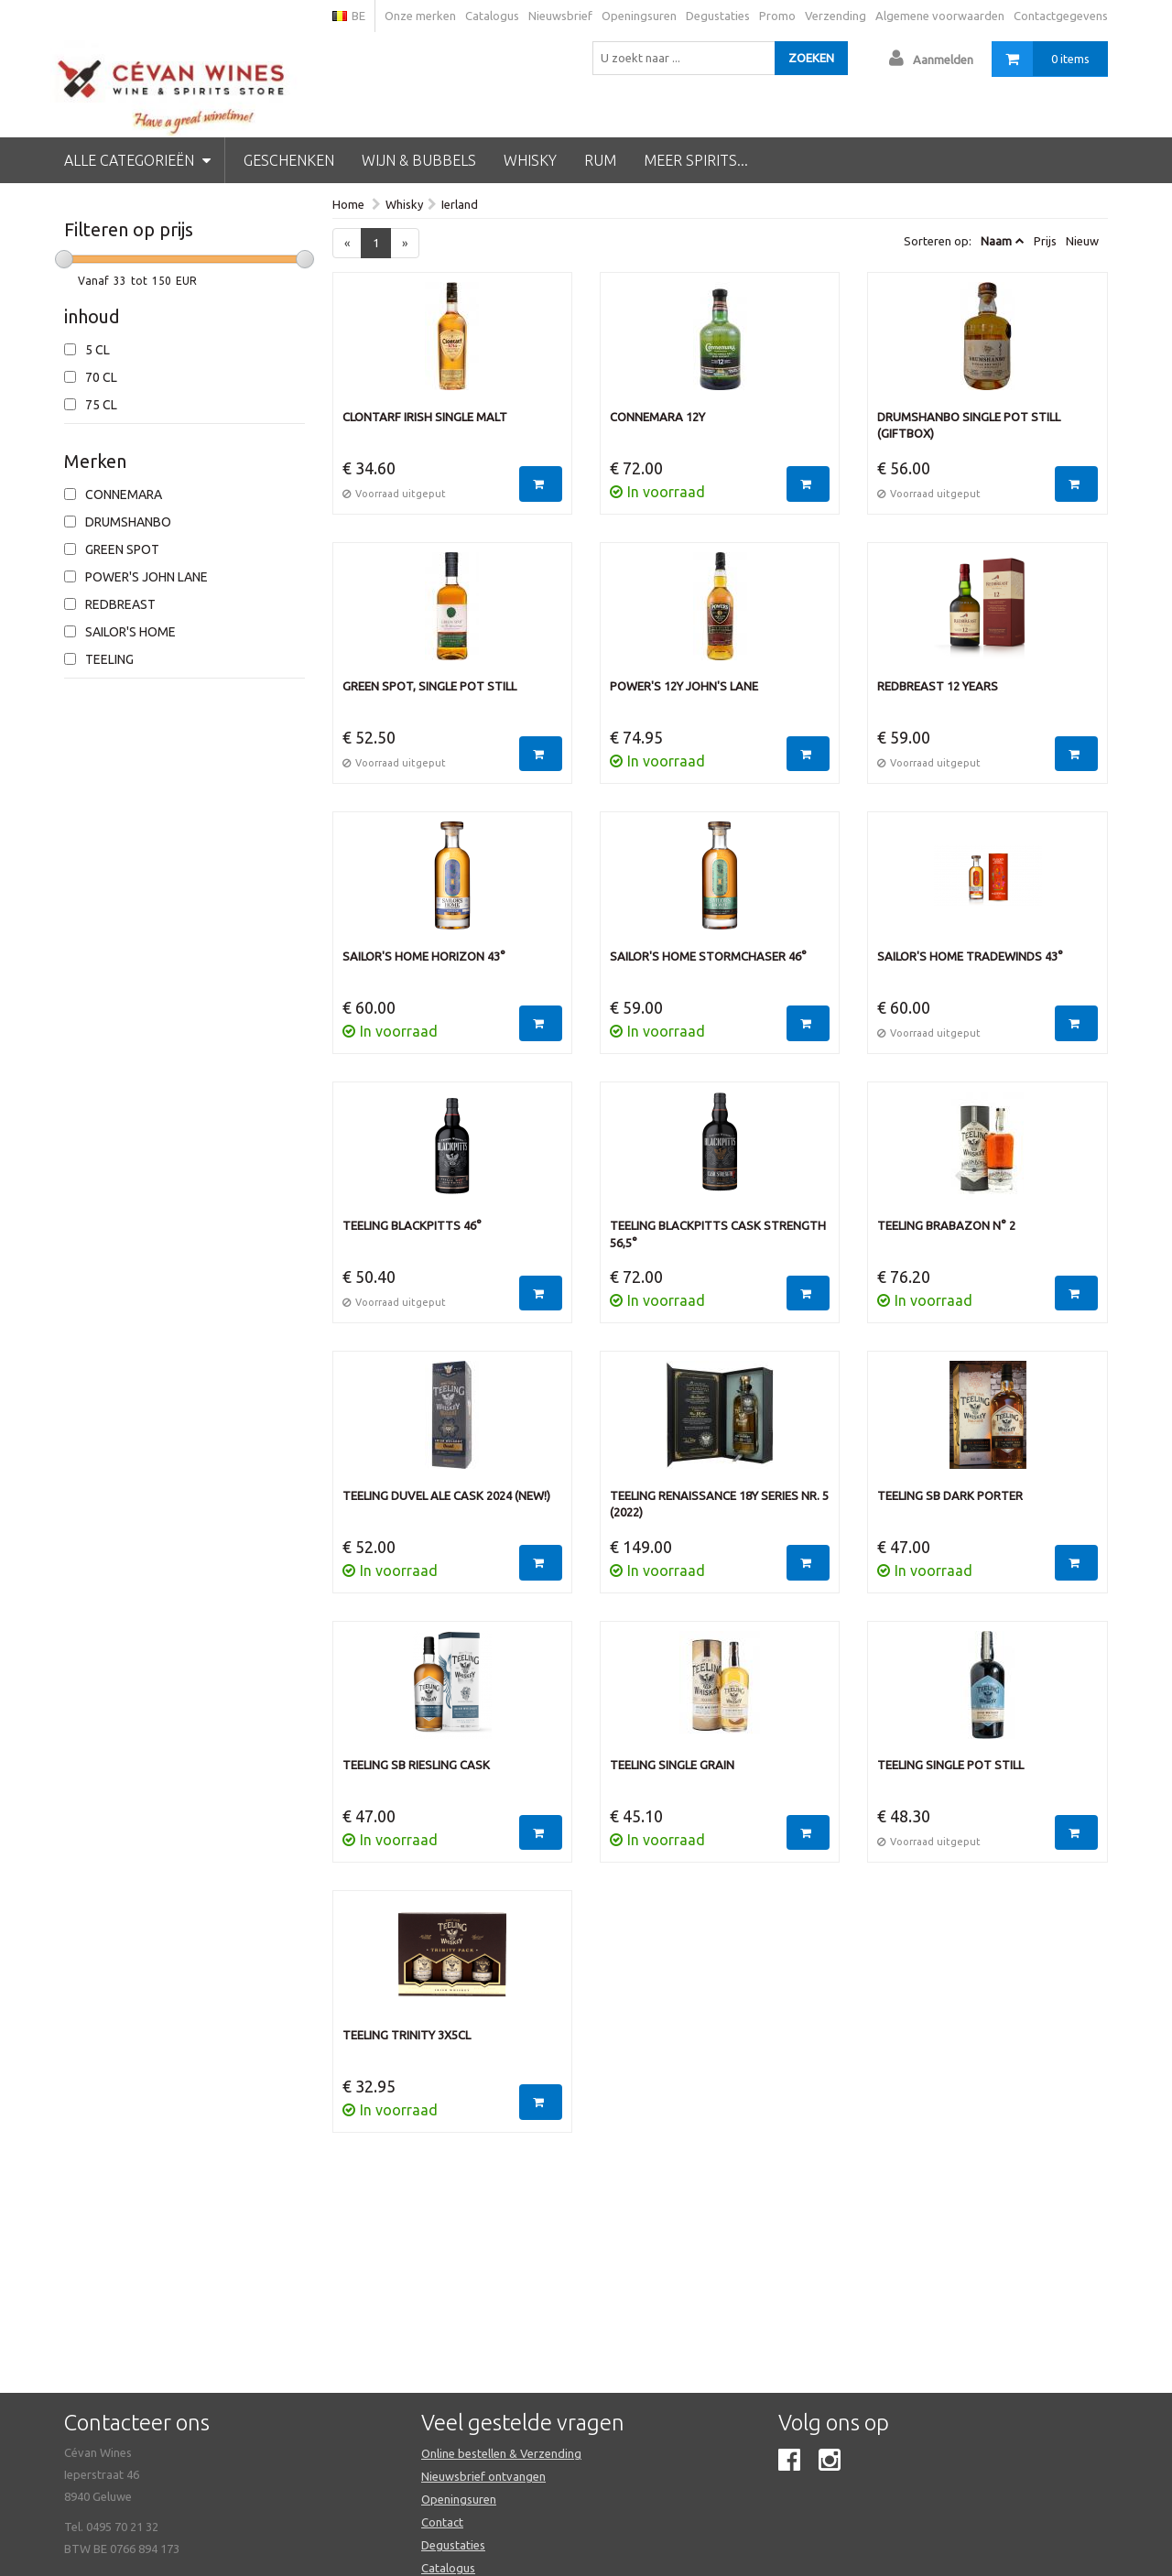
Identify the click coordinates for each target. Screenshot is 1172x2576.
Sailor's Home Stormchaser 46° (708, 956)
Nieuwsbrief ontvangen (483, 2476)
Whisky (530, 160)
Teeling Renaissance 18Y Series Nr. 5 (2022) (719, 1504)
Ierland (459, 204)
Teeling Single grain (672, 1764)
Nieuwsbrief (560, 15)
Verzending (835, 15)
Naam (996, 240)
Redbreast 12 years (937, 685)
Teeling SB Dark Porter (950, 1495)
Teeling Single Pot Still (950, 1764)
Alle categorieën (137, 160)
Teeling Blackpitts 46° (412, 1225)
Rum (600, 160)
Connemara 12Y (657, 416)
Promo (777, 15)
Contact (442, 2522)
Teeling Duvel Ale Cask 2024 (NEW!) (446, 1495)
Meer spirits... (696, 160)
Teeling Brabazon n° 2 (946, 1225)
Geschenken (289, 160)
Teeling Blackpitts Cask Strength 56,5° (718, 1234)
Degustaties (718, 15)
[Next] (404, 243)
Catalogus (492, 15)
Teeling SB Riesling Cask (416, 1764)
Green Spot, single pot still (429, 685)
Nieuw (1082, 240)
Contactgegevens (1061, 15)
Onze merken (420, 15)
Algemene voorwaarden (939, 15)
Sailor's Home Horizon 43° (423, 956)
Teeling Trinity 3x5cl (406, 2034)
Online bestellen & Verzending (501, 2453)
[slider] (64, 259)
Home (348, 204)
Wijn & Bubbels (419, 160)
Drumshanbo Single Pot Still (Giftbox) (968, 425)
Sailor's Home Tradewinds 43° (970, 956)
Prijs (1045, 240)
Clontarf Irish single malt (424, 416)
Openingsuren (639, 15)
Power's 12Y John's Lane (684, 685)
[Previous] (347, 243)
